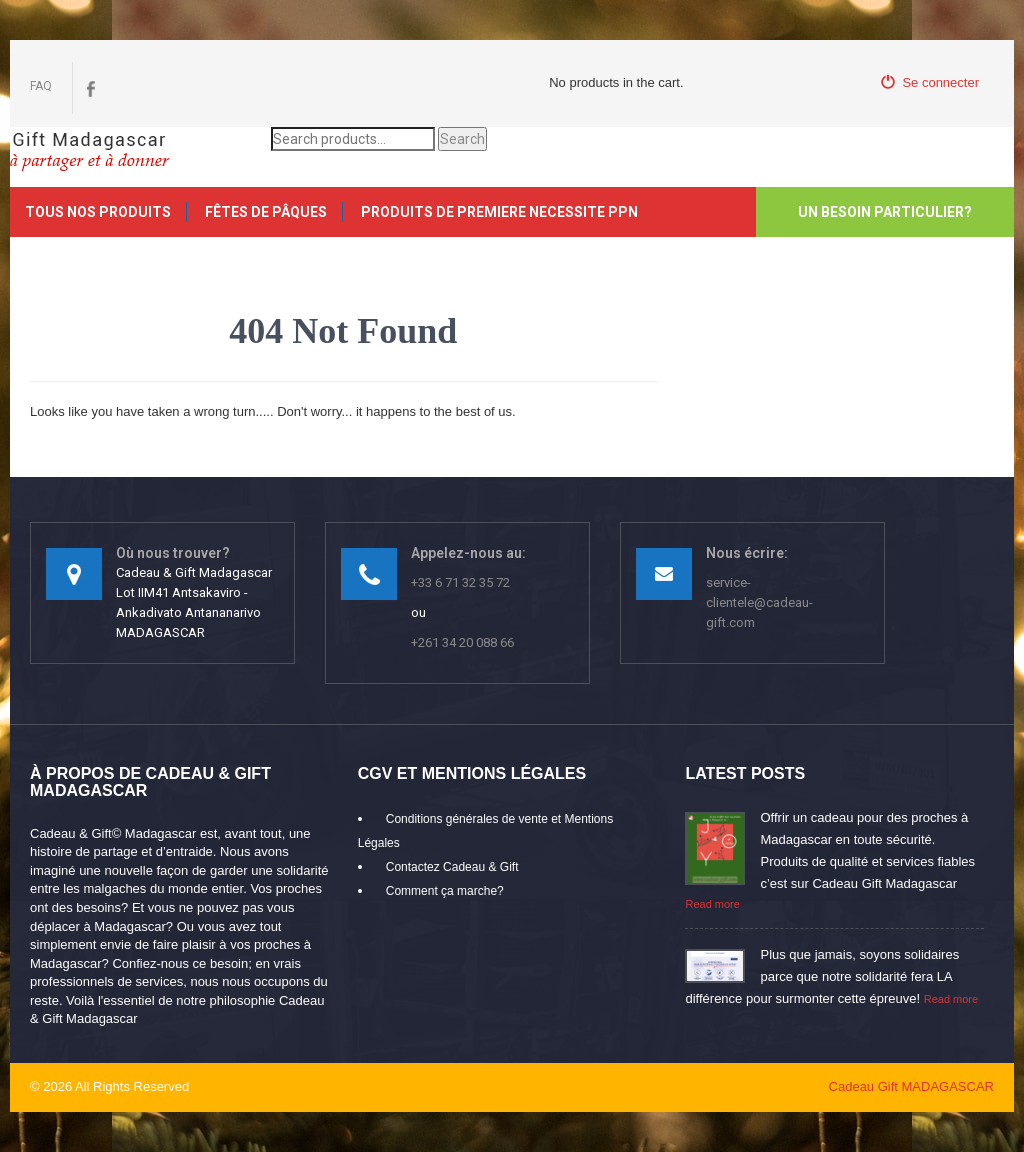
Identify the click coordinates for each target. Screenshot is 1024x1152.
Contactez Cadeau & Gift (452, 867)
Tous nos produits (98, 212)
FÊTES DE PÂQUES (266, 212)
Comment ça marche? (445, 891)
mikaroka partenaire (265, 1086)
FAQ (41, 86)
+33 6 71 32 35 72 (460, 582)
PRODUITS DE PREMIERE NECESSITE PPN (499, 212)
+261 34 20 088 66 (462, 642)
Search (462, 139)
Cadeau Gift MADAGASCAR (911, 1086)
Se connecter (930, 82)
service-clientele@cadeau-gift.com (759, 602)
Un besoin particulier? (885, 212)
